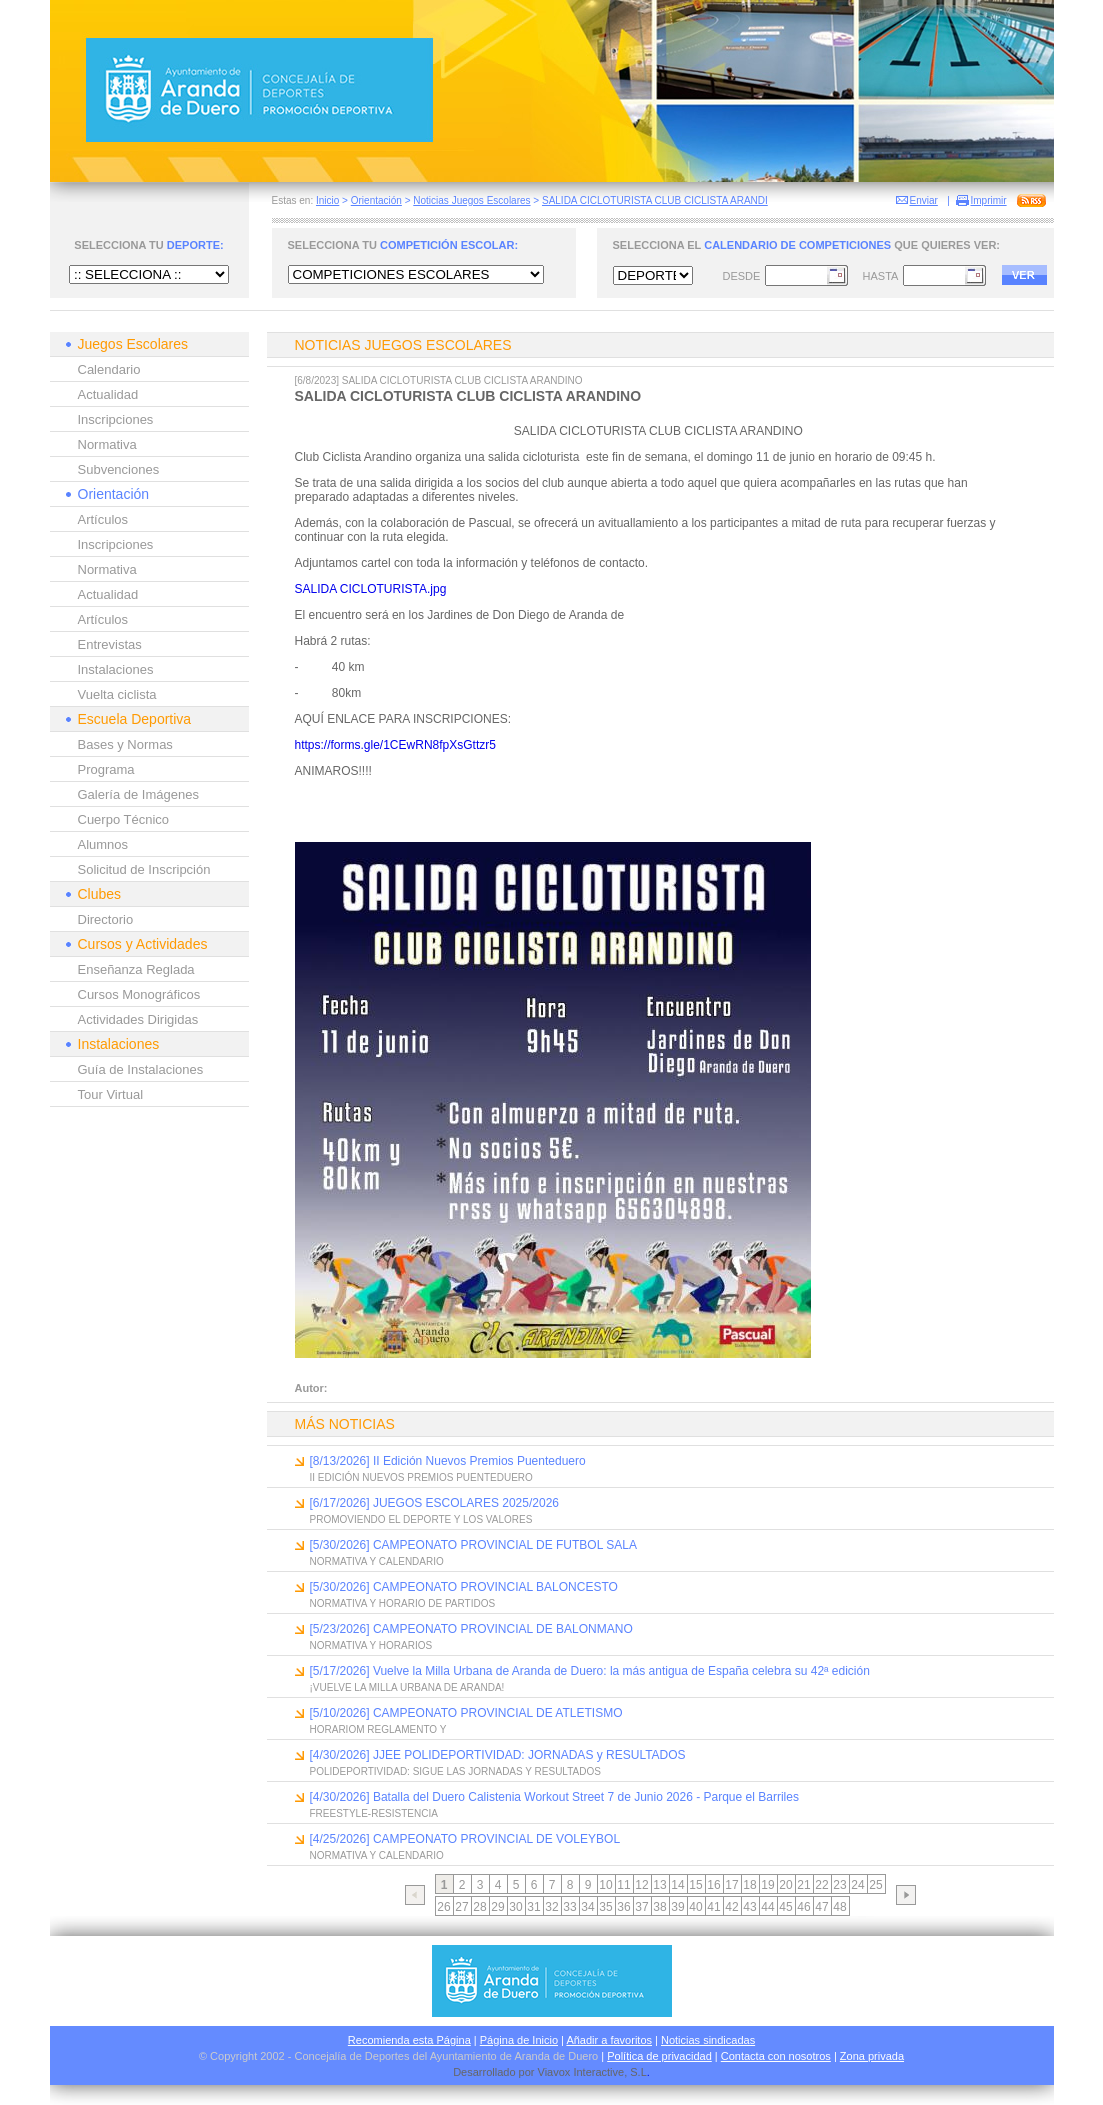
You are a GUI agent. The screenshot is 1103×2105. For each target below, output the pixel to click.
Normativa (107, 444)
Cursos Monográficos (139, 994)
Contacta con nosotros (776, 2056)
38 (659, 1907)
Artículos (103, 519)
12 (641, 1885)
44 (767, 1907)
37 (641, 1907)
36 (623, 1907)
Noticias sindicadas (708, 2040)
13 (659, 1885)
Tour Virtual (111, 1094)
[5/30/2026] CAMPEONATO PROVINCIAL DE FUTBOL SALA (473, 1545)
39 (677, 1907)
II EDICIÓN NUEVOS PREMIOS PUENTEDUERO (421, 1477)
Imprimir (989, 200)
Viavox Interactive (581, 2072)
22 (821, 1885)
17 (731, 1885)
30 (515, 1907)
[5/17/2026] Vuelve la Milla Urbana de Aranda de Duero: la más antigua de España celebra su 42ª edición (590, 1671)
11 (623, 1885)
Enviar (924, 200)
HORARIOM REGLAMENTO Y (378, 1729)
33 (569, 1907)
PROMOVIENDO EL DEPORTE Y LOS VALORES (421, 1519)
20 (785, 1885)
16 (713, 1885)
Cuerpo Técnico (124, 819)
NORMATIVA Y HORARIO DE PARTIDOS (403, 1603)
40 (695, 1907)
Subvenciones (119, 469)
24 (857, 1885)
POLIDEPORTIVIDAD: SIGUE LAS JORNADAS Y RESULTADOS (455, 1771)
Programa (106, 769)
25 (875, 1885)
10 (605, 1885)
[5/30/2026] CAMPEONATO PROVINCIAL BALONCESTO (464, 1587)
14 (677, 1885)
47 (821, 1907)
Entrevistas (110, 644)
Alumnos (103, 844)
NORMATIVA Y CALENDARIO (377, 1561)
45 (785, 1907)
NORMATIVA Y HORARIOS (371, 1645)
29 (497, 1907)
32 (551, 1907)
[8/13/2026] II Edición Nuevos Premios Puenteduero (448, 1461)
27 (461, 1907)
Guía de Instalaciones (141, 1069)
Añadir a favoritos (609, 2040)
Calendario (109, 369)
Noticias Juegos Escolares (471, 200)
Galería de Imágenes (138, 794)
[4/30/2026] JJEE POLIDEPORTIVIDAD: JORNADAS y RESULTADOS (498, 1755)
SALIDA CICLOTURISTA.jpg (371, 589)
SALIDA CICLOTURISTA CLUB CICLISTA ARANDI (655, 200)
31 (533, 1907)
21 (803, 1885)
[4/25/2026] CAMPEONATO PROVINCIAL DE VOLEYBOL (465, 1839)
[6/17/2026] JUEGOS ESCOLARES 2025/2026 (434, 1503)
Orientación (376, 200)
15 (695, 1885)
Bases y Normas (125, 744)
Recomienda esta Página (409, 2040)
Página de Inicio (519, 2040)
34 (587, 1907)
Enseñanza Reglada (136, 969)
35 (605, 1907)
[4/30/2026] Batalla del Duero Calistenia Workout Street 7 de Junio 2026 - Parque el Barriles (554, 1797)
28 (479, 1907)
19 (767, 1885)
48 (839, 1907)
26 (443, 1907)
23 (839, 1885)
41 (713, 1907)
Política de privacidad (659, 2056)
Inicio (327, 200)
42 (731, 1907)
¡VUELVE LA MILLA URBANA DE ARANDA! (407, 1687)
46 (803, 1907)
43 (749, 1907)
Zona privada (872, 2056)
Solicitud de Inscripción (144, 869)
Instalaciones (116, 669)
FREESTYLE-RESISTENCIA (374, 1813)
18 (749, 1885)
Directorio (106, 919)
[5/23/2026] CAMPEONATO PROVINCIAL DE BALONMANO (471, 1629)
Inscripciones (116, 419)
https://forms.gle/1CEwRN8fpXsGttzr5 (395, 745)
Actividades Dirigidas (138, 1019)
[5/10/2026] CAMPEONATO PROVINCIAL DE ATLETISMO (466, 1713)
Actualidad (108, 394)
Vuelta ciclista (117, 694)
